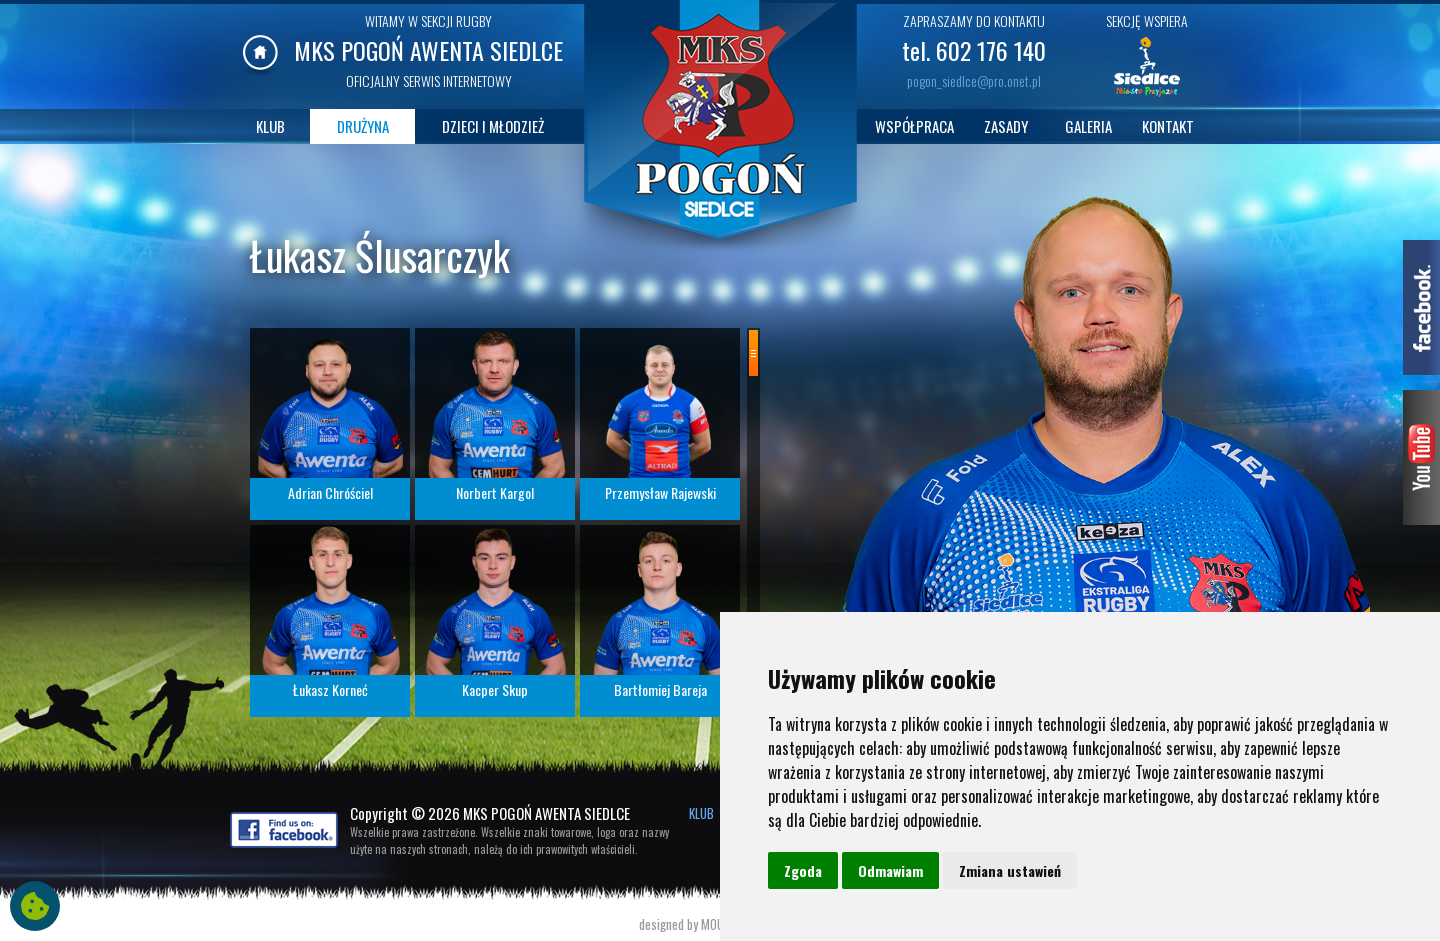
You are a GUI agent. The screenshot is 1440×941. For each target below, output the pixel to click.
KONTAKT (1168, 126)
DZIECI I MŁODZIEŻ (493, 126)
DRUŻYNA (363, 126)
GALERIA (1088, 126)
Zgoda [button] (803, 870)
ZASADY (1006, 126)
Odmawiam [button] (890, 870)
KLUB (270, 126)
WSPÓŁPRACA (914, 126)
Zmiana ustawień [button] (1010, 870)
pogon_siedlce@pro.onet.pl (974, 80)
